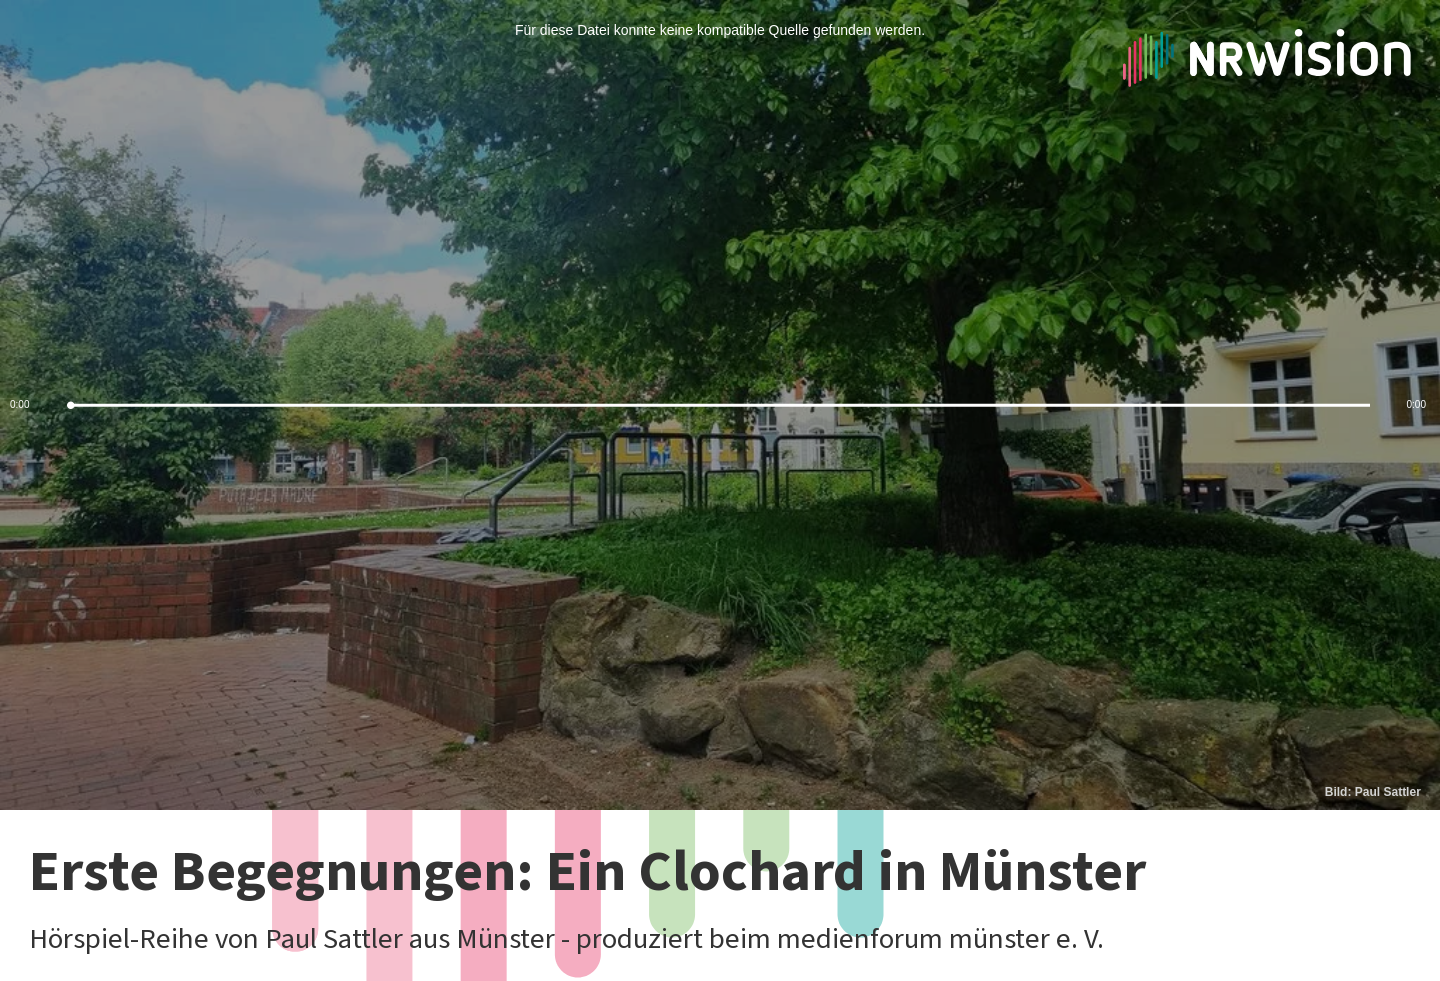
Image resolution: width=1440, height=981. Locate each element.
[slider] (720, 405)
